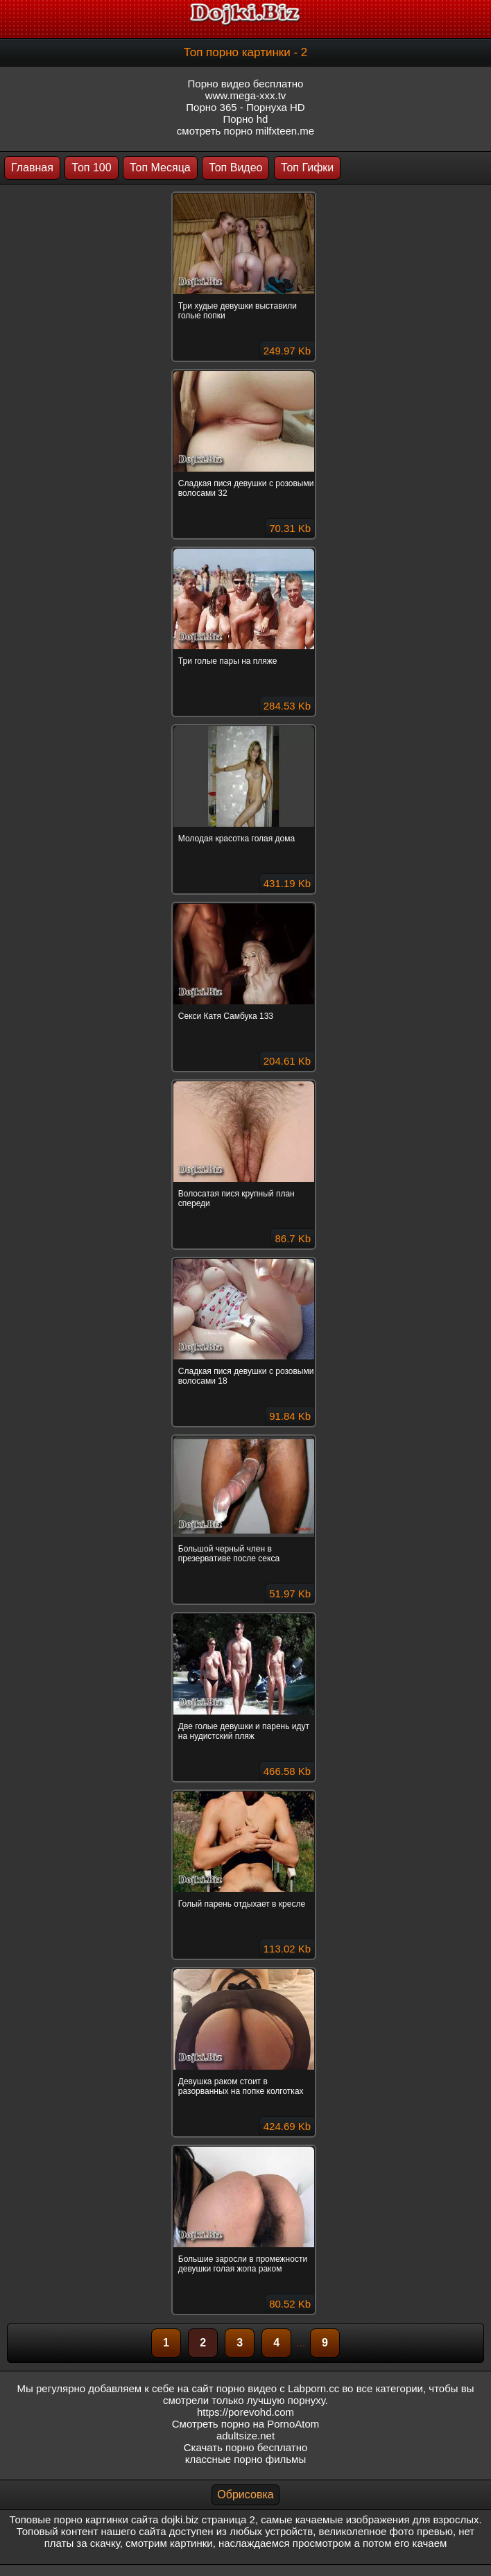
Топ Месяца (160, 167)
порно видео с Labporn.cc (277, 2388)
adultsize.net (245, 2435)
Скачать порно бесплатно (246, 2447)
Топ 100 (91, 167)
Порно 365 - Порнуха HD (245, 107)
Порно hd (245, 119)
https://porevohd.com (245, 2412)
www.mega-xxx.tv (245, 95)
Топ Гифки (307, 167)
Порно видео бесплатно (246, 83)
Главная (32, 167)
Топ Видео (235, 167)
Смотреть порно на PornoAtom (246, 2424)
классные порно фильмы (245, 2459)
